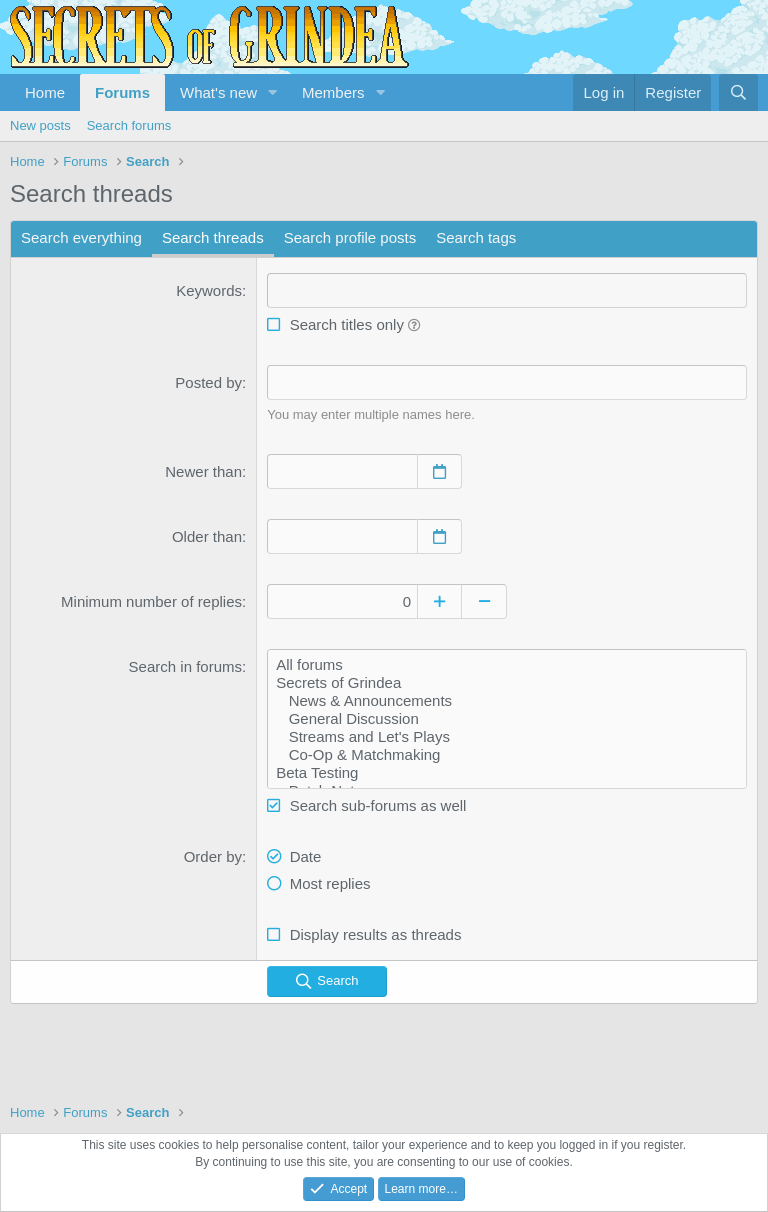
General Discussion (507, 719)
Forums (122, 92)
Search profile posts (350, 237)
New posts (40, 125)
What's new (218, 92)
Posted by (208, 382)
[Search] (738, 92)
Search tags (476, 237)
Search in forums (185, 666)
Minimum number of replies (151, 601)
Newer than (203, 471)
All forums (507, 665)
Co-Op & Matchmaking (507, 755)
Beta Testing (507, 773)
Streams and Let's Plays (507, 737)
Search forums (129, 125)
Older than (207, 536)
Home (45, 92)
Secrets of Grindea (507, 683)
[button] (273, 92)
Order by (213, 856)
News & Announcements (507, 701)
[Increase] (439, 601)
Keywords (209, 290)
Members (333, 92)
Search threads (213, 237)
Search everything (81, 237)
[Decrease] (484, 601)
